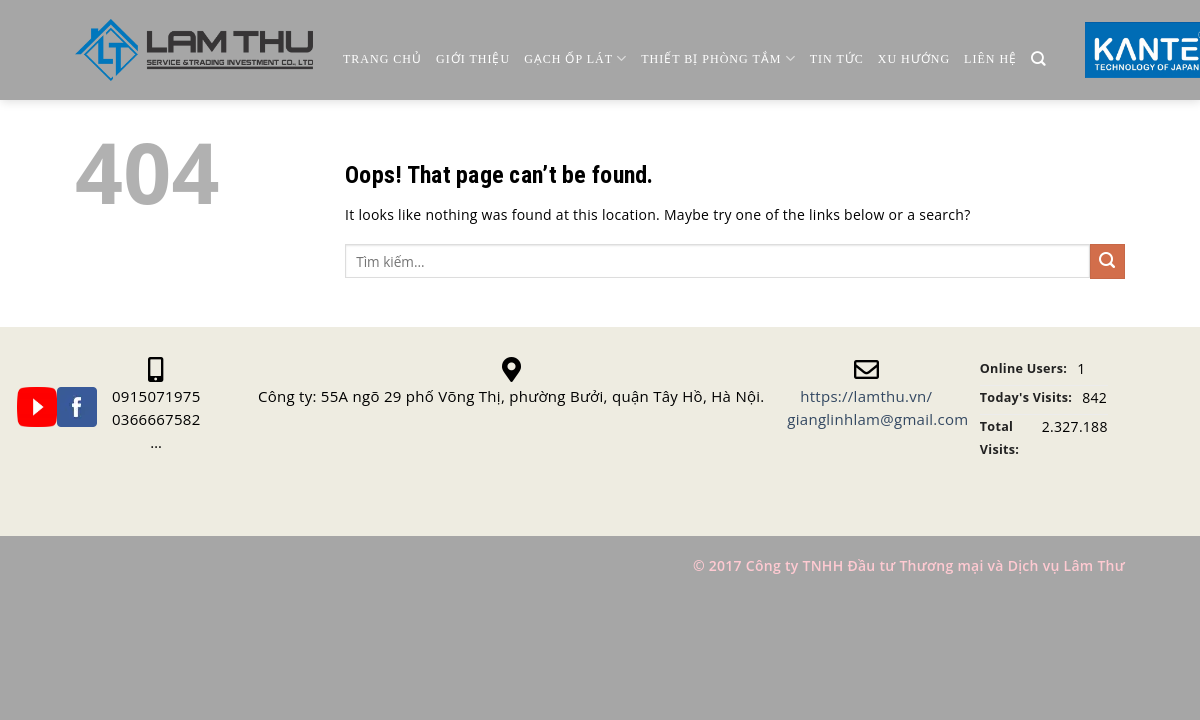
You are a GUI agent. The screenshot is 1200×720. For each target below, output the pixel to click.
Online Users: (1023, 368)
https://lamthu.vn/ (866, 396)
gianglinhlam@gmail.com (877, 419)
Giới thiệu (473, 59)
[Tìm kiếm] (1038, 59)
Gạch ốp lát (575, 58)
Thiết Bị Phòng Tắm (718, 58)
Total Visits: (999, 438)
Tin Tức (837, 59)
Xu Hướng (914, 59)
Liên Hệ (990, 59)
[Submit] (1107, 261)
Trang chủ (382, 59)
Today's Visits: (1026, 397)
